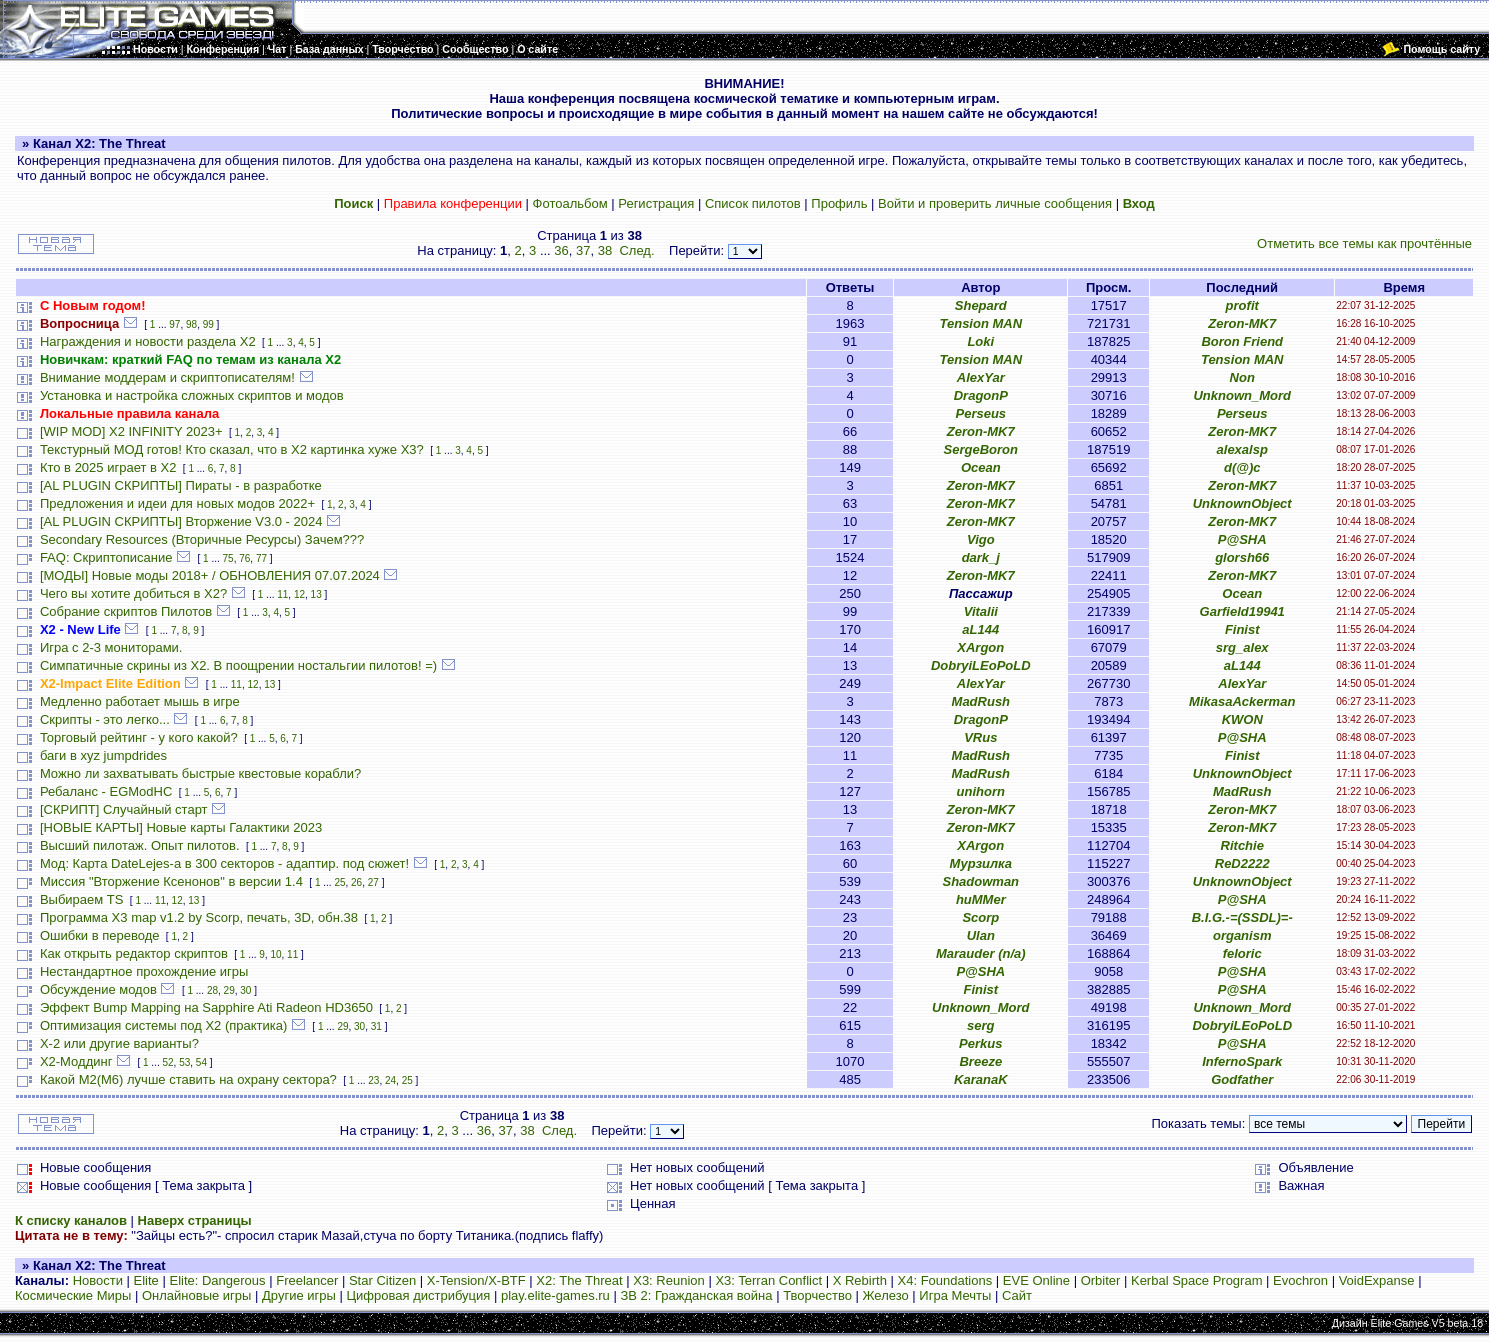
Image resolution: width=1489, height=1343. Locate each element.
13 (316, 594)
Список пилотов (753, 203)
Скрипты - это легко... (105, 719)
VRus (980, 737)
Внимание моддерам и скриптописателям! (167, 377)
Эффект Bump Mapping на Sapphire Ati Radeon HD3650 (206, 1007)
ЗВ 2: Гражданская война (696, 1295)
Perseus (981, 413)
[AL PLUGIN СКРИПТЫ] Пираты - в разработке (181, 485)
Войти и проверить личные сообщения (995, 203)
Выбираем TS (82, 899)
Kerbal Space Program (1197, 1280)
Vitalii (981, 611)
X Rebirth (860, 1280)
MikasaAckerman (1242, 701)
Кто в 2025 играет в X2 (108, 467)
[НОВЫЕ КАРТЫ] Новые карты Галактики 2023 (181, 827)
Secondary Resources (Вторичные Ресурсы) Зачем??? (202, 539)
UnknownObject (1242, 503)
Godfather (1242, 1079)
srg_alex (1242, 647)
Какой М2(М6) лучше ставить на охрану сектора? (188, 1079)
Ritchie (1242, 845)
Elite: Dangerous (217, 1280)
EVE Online (1036, 1280)
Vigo (981, 539)
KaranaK (980, 1079)
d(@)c (1242, 467)
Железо (886, 1295)
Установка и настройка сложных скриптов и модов (192, 395)
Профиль (839, 203)
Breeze (980, 1061)
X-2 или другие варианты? (119, 1043)
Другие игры (299, 1295)
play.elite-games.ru (555, 1295)
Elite (146, 1280)
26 (356, 882)
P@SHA (1242, 539)
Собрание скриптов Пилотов (126, 611)
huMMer (981, 899)
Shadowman (981, 881)
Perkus (980, 1043)
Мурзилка (980, 863)
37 (583, 250)
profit (1242, 305)
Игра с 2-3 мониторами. (111, 647)
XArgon (980, 647)
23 (373, 1080)
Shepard (981, 305)
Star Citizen (382, 1280)
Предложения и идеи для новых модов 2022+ (177, 503)
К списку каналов (71, 1220)
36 (561, 250)
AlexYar (981, 377)
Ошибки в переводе (100, 935)
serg (980, 1025)
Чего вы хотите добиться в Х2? (133, 593)
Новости (98, 1280)
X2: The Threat (579, 1280)
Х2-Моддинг (76, 1061)
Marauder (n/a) (981, 953)
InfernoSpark (1242, 1061)
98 (191, 324)
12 (299, 594)
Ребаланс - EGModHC (106, 791)
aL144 (980, 629)
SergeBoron (981, 449)
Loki (980, 341)
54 (201, 1062)
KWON (1242, 719)
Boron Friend (1242, 341)
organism (1242, 935)
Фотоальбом (570, 203)
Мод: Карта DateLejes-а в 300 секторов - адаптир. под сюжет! (224, 863)
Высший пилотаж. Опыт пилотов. (140, 845)
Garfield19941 (1242, 611)
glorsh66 (1242, 557)
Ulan (981, 935)
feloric (1242, 953)
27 (373, 882)
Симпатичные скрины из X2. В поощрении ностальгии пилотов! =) (238, 665)
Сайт (1017, 1295)
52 (167, 1062)
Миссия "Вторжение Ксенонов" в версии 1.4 (171, 881)
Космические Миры (73, 1295)
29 (229, 990)
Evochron (1300, 1280)
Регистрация (656, 203)
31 (376, 1026)
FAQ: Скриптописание (106, 557)
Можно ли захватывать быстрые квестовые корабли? (200, 773)
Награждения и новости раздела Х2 (148, 341)
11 (282, 594)
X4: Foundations (945, 1280)
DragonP (981, 395)
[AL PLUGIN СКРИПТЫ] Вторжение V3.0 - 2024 (181, 521)
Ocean (981, 467)
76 (244, 558)
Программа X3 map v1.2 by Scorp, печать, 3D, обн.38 (199, 917)
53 (184, 1062)
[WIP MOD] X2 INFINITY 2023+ (131, 431)
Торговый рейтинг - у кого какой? (139, 737)
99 (208, 324)
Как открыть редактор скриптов (134, 953)
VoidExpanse (1377, 1280)
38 (605, 250)
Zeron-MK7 (1242, 323)
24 (390, 1080)
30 (245, 990)
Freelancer (307, 1280)
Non (1242, 377)
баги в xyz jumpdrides (103, 755)
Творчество (817, 1295)
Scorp (980, 917)
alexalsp (1242, 449)
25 (339, 882)
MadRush (981, 701)
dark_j (981, 557)
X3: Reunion (669, 1280)
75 (228, 558)
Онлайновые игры (196, 1295)
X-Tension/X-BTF (476, 1280)
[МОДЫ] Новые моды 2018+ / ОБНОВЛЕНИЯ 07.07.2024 (210, 575)
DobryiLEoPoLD (981, 665)
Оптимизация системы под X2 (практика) (163, 1025)
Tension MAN (981, 323)
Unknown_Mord (1242, 395)
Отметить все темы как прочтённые (1364, 243)
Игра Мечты (955, 1295)
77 (261, 558)
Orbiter (1101, 1280)
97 (174, 324)
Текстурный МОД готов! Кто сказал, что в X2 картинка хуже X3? (232, 449)
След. (636, 250)
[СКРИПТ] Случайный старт (124, 809)
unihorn (981, 791)
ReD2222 (1242, 863)
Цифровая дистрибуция (418, 1295)
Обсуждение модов (98, 989)
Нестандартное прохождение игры (144, 971)
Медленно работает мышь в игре (140, 701)
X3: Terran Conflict (768, 1280)
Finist (1242, 629)
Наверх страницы (195, 1220)
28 (212, 990)
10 (275, 954)
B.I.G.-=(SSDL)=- (1242, 917)
